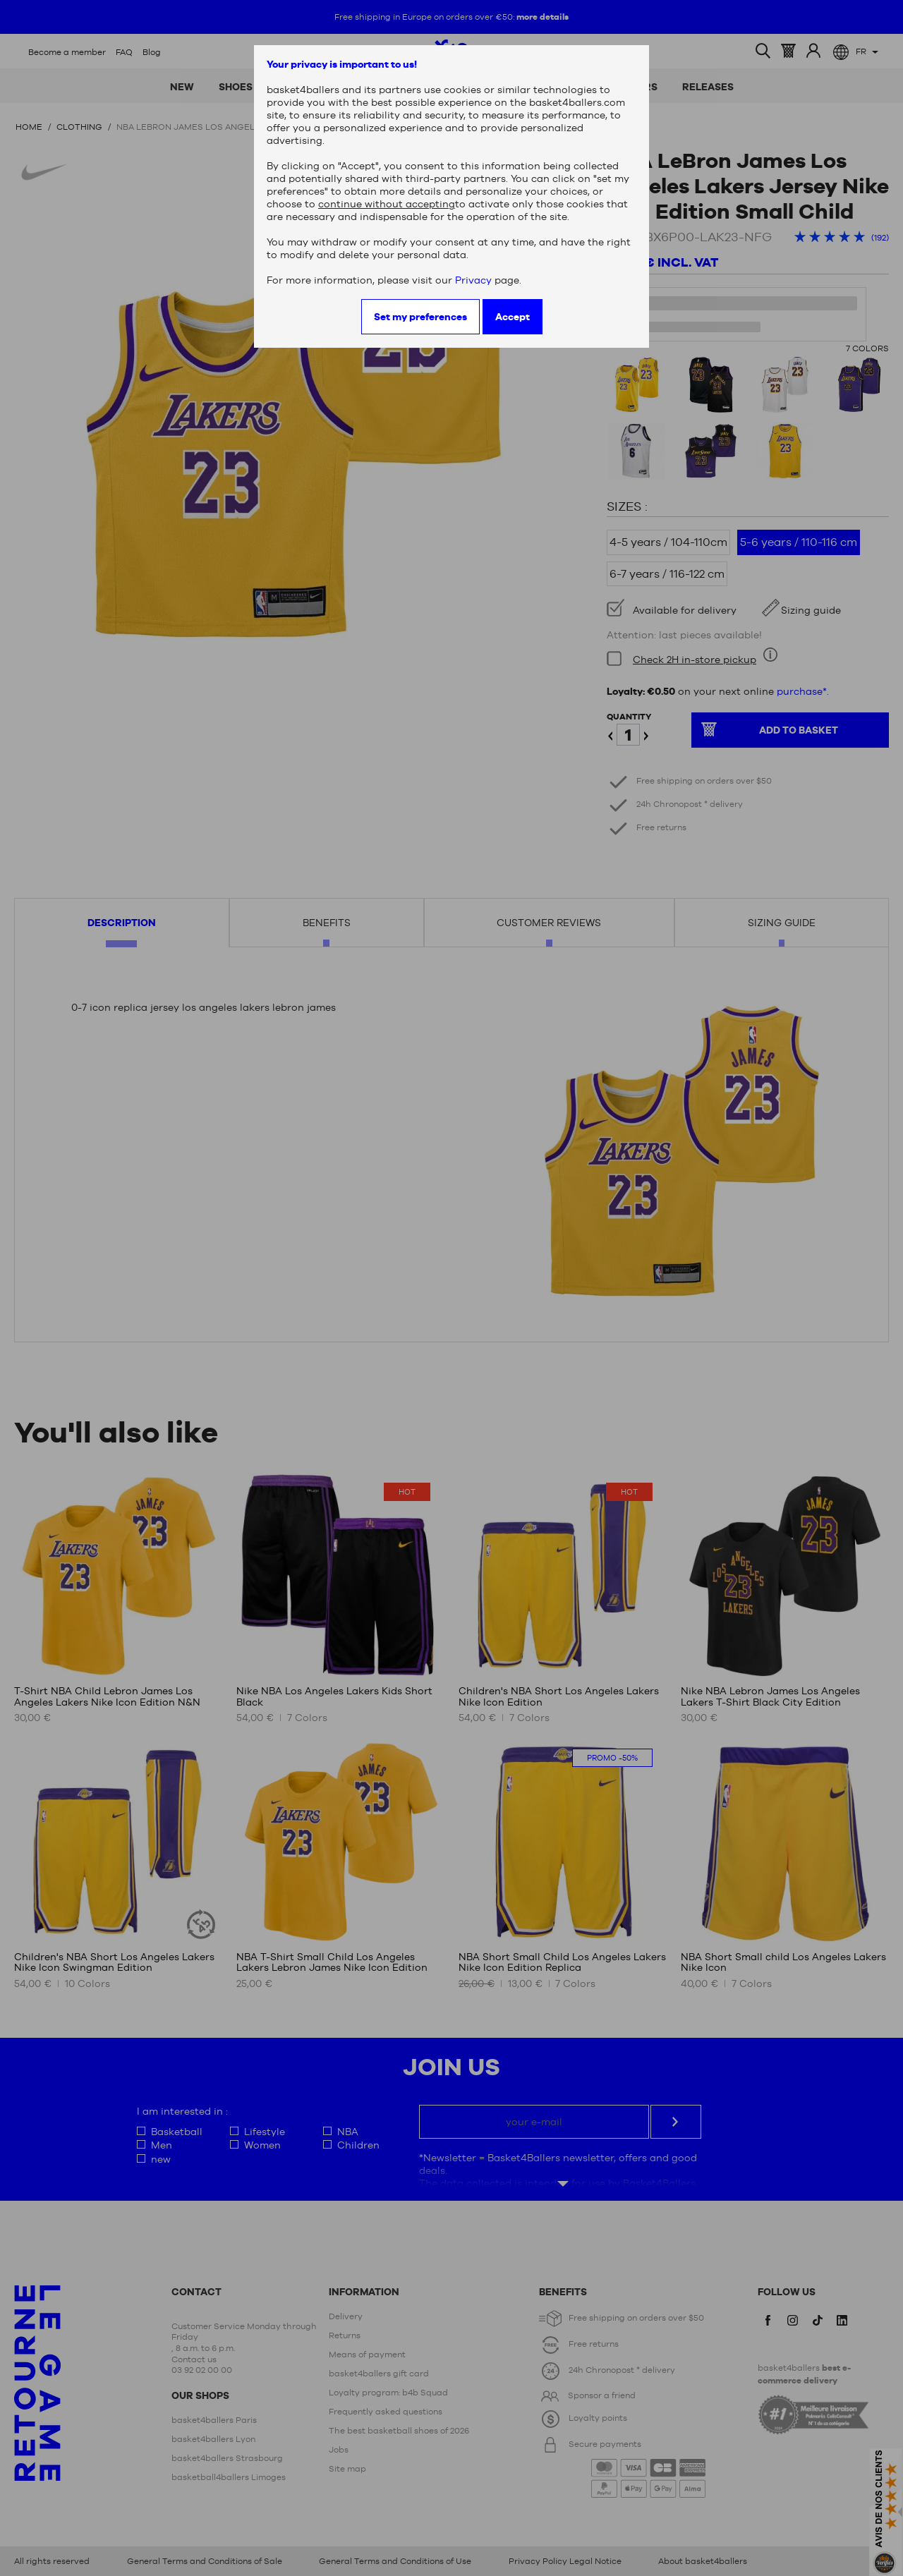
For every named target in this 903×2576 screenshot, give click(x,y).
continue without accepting (386, 203)
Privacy (473, 280)
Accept (512, 316)
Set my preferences (420, 316)
